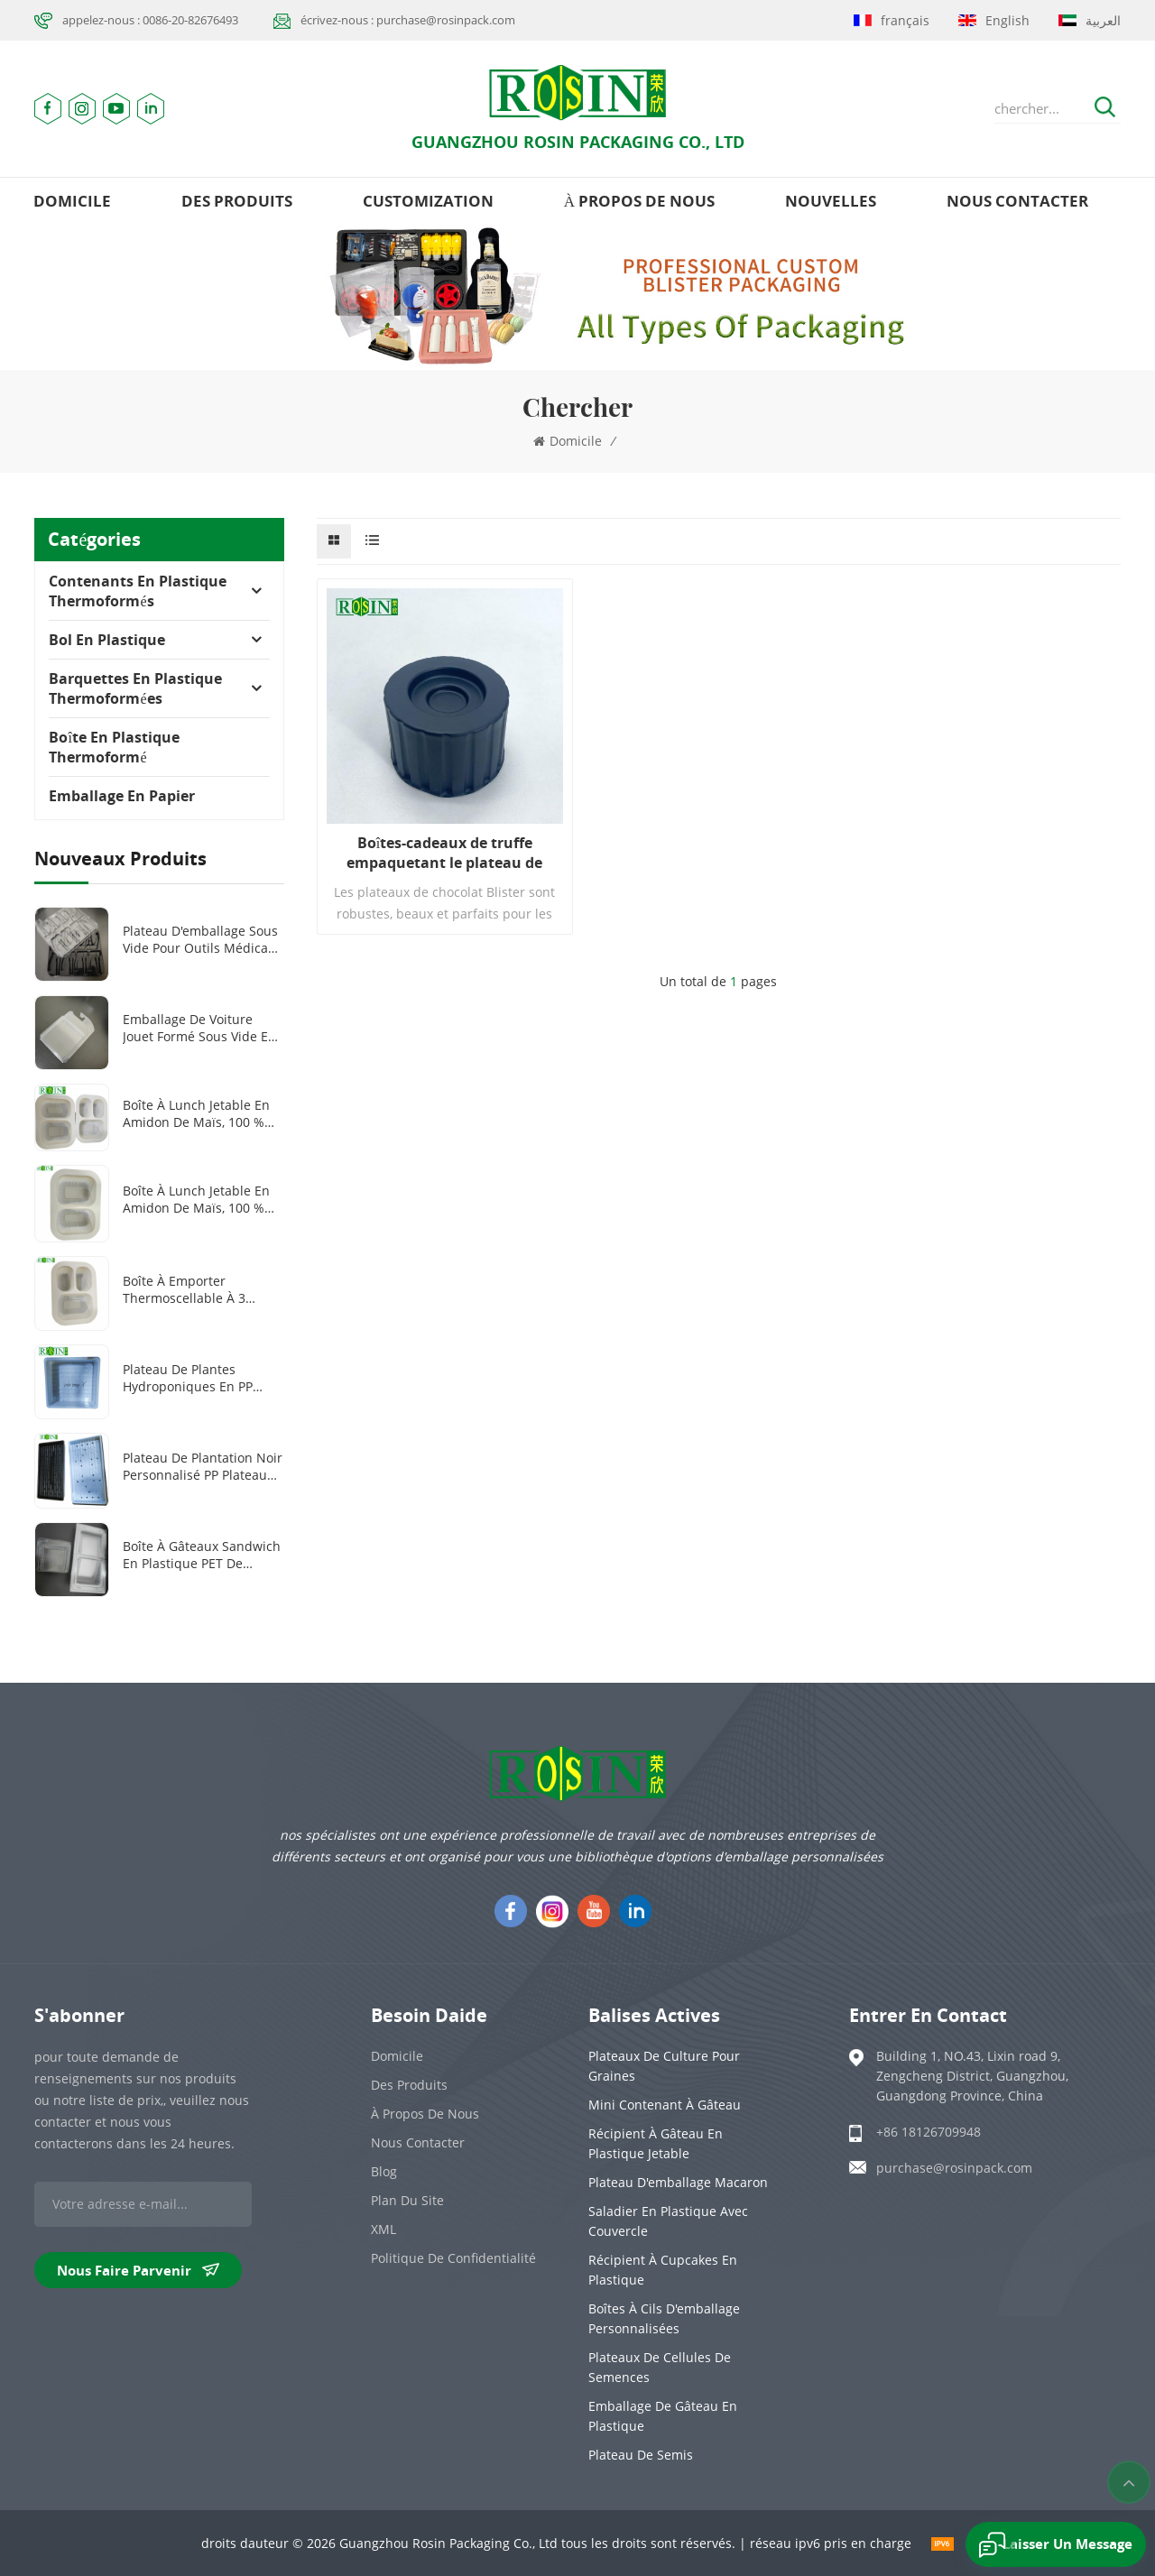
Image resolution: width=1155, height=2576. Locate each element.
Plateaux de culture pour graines (664, 2065)
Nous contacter (1017, 200)
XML (383, 2229)
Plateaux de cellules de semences (659, 2367)
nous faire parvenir (138, 2270)
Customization (428, 200)
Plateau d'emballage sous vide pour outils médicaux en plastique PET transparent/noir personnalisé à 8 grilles (202, 939)
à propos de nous (639, 200)
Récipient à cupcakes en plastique (662, 2269)
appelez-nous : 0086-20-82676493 (150, 20)
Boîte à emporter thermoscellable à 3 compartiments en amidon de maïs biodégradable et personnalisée (184, 1289)
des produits (236, 200)
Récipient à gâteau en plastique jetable (655, 2143)
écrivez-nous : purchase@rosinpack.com (407, 20)
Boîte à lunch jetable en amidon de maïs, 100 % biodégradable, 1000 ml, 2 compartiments (201, 1199)
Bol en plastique (107, 640)
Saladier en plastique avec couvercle (668, 2220)
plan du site (407, 2200)
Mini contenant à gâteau (664, 2104)
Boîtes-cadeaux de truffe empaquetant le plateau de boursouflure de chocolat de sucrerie (445, 853)
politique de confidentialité (453, 2258)
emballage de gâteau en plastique (662, 2415)
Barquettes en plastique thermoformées (135, 688)
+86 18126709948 (928, 2131)
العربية (1089, 20)
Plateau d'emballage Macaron (678, 2182)
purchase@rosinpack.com (954, 2167)
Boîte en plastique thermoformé (114, 747)
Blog (384, 2171)
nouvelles (830, 200)
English (994, 20)
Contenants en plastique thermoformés (137, 591)
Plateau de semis (640, 2454)
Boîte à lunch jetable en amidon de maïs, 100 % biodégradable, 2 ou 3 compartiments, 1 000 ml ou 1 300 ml (198, 1113)
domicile (72, 200)
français (891, 20)
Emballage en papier (122, 796)
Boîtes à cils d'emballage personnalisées (664, 2318)
